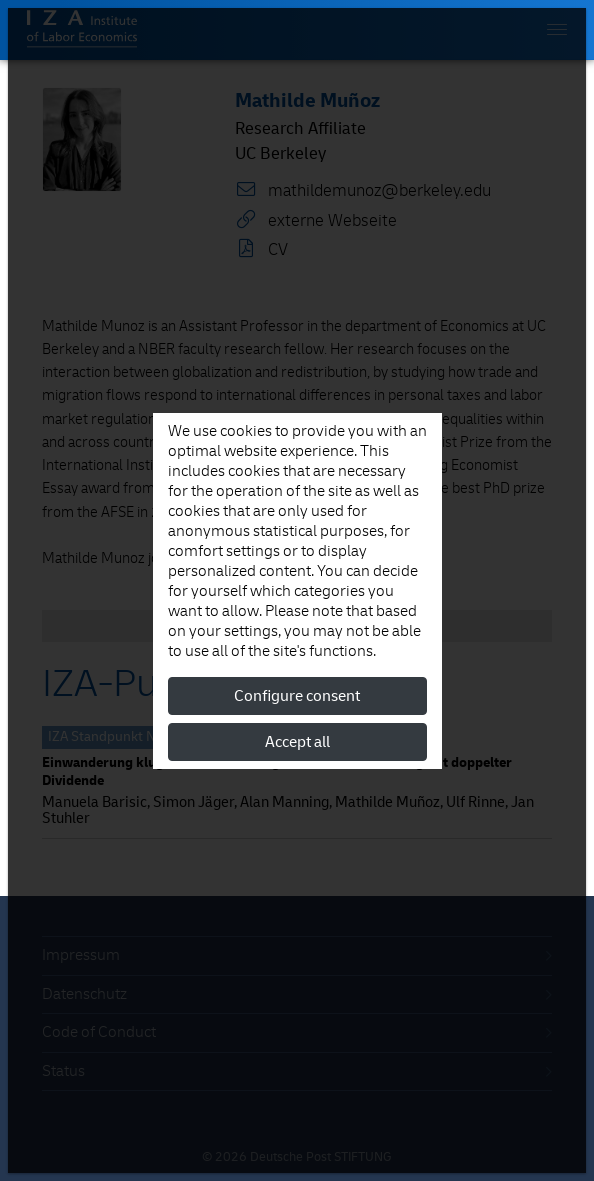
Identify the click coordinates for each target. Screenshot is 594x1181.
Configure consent (297, 696)
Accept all (297, 742)
